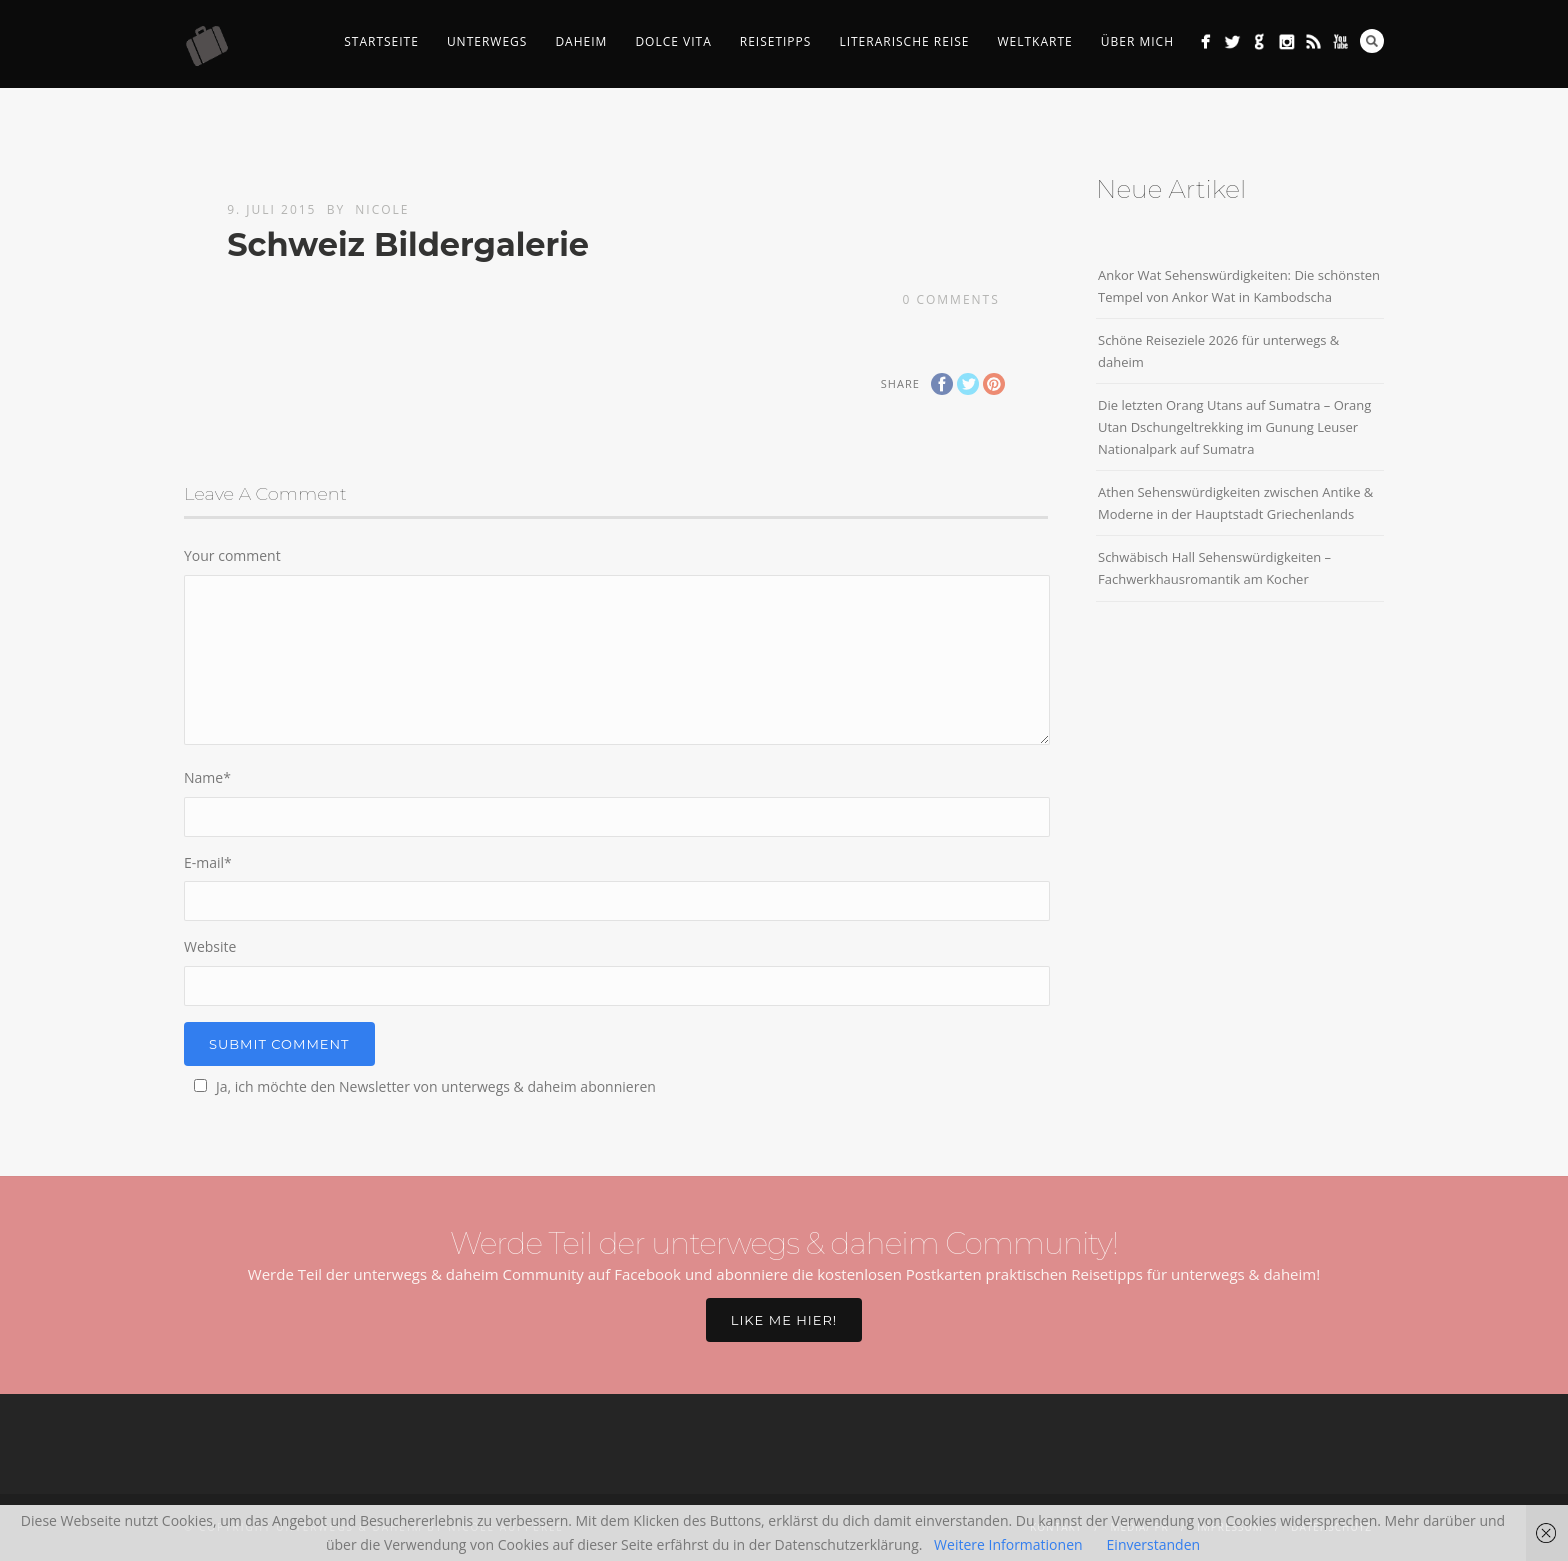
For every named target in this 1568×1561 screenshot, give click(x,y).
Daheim (581, 41)
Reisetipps (776, 41)
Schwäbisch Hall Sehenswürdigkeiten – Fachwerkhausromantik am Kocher (1214, 568)
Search (1372, 41)
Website (210, 946)
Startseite (381, 41)
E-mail (208, 862)
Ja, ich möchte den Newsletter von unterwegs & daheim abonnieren (422, 1086)
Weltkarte (1034, 41)
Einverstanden (1154, 1544)
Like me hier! (784, 1320)
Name (207, 777)
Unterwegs (487, 41)
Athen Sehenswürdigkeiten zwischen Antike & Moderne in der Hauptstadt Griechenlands (1235, 503)
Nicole (382, 209)
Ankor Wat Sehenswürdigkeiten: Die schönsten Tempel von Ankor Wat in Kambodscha (1239, 286)
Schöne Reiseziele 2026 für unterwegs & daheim (1218, 351)
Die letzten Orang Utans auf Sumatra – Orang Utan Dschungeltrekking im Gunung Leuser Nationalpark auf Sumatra (1234, 427)
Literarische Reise (904, 41)
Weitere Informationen (1008, 1544)
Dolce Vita (673, 41)
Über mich (1137, 41)
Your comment (232, 555)
